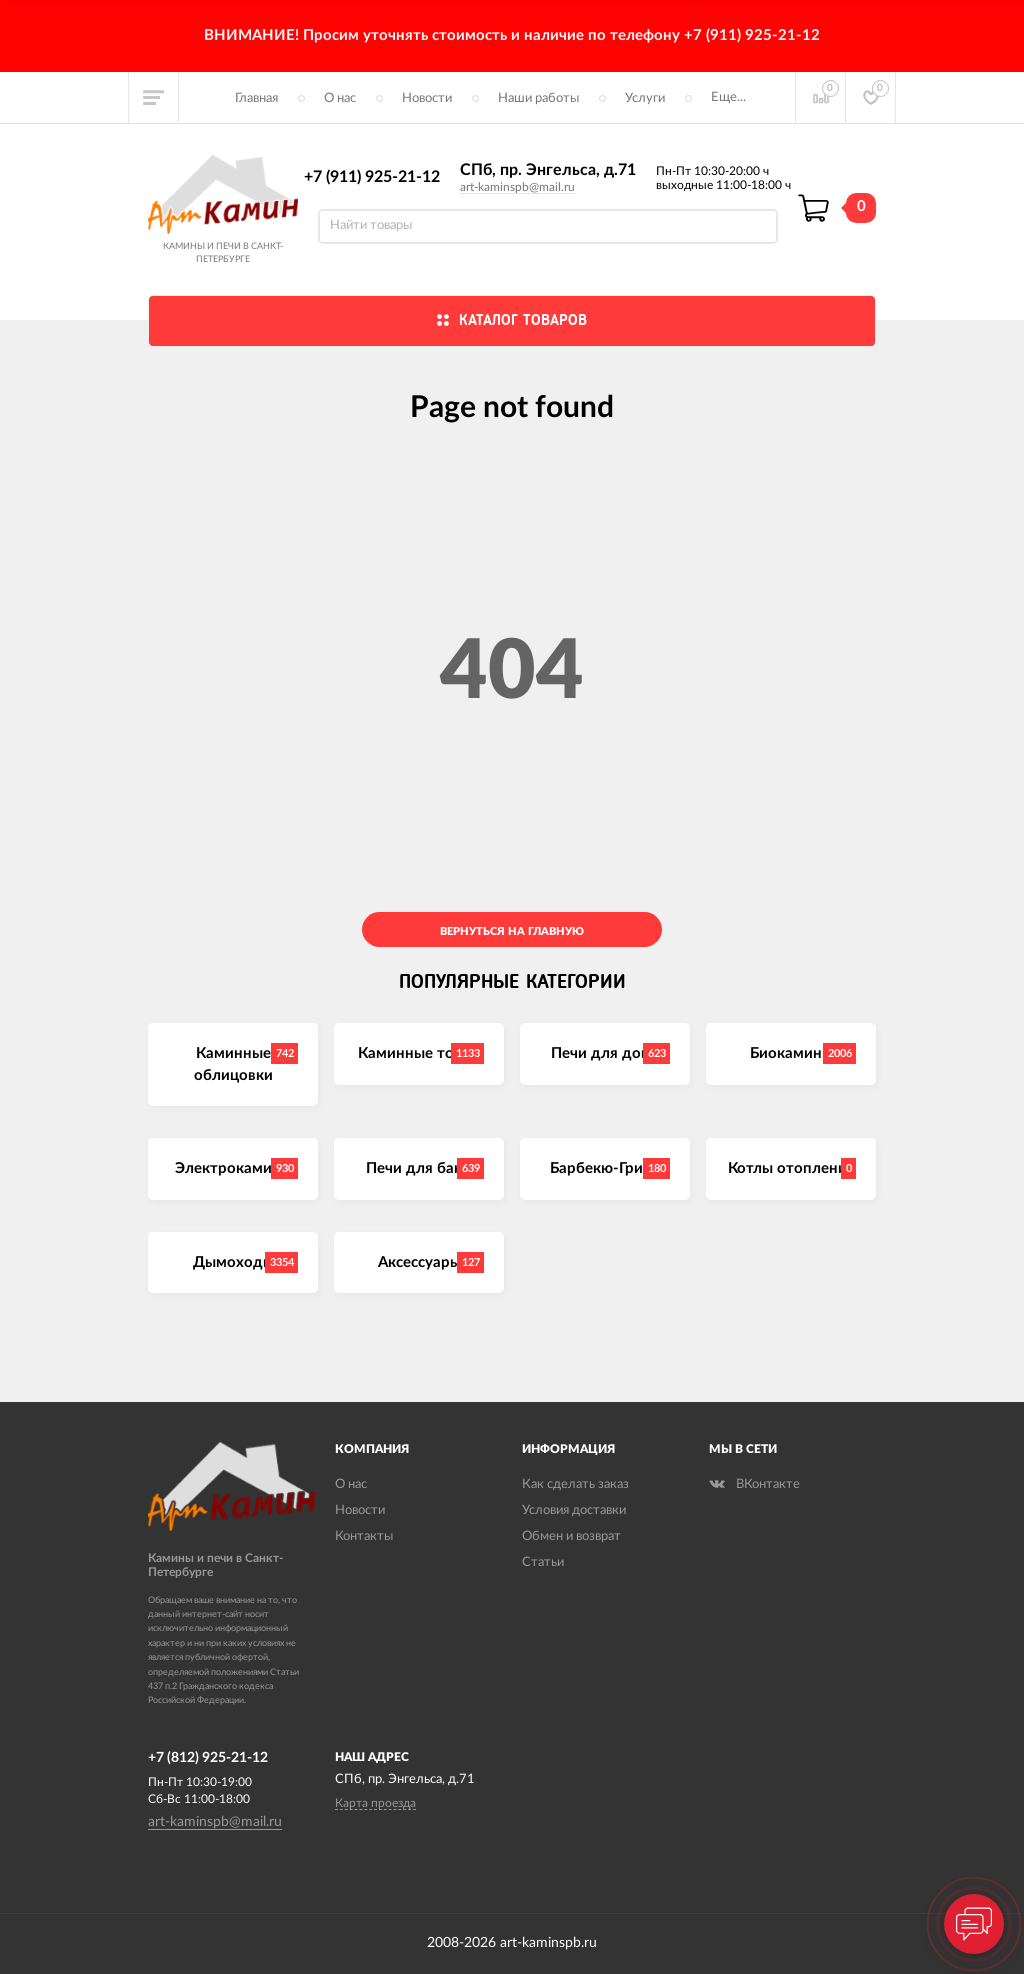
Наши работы (538, 98)
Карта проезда (375, 1803)
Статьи (543, 1562)
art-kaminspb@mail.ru (517, 187)
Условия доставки (574, 1510)
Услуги (645, 98)
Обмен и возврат (571, 1536)
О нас (340, 98)
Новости (427, 98)
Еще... (728, 97)
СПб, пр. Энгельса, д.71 (548, 170)
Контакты (364, 1536)
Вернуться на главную (512, 931)
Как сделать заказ (575, 1484)
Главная (256, 98)
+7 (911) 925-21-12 (372, 177)
